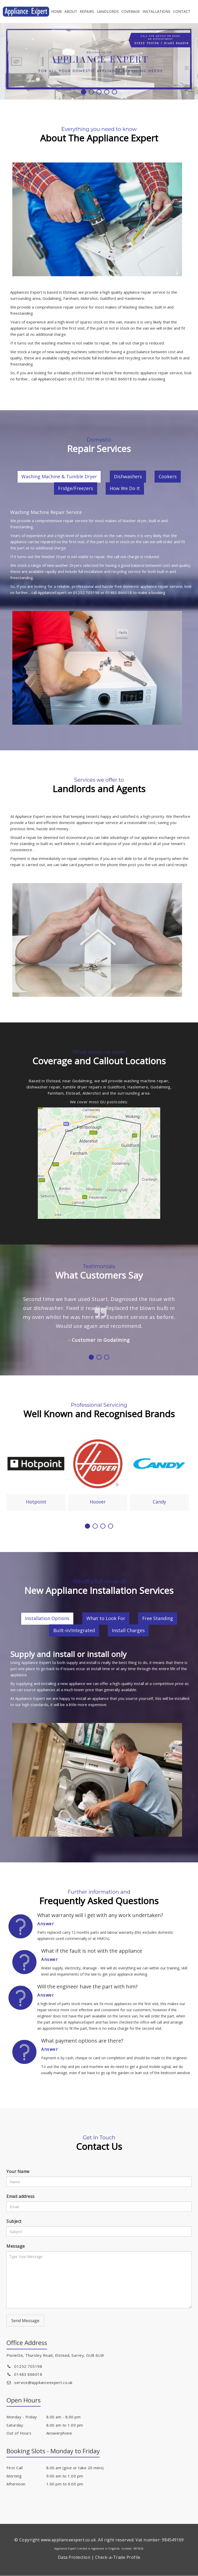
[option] (99, 61)
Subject (14, 2221)
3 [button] (99, 91)
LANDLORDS (108, 11)
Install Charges (128, 1630)
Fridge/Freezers (75, 488)
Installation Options (47, 1618)
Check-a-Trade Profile (117, 2557)
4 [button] (106, 91)
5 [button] (114, 91)
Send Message (25, 2321)
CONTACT (181, 11)
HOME (56, 11)
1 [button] (83, 91)
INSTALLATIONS (156, 11)
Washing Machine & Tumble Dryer (59, 476)
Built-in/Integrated (74, 1630)
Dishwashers (128, 476)
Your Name (18, 2172)
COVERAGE (130, 11)
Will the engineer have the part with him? (87, 1986)
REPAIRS (87, 11)
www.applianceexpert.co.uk (68, 2540)
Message (15, 2246)
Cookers (168, 476)
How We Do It (125, 488)
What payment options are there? (82, 2040)
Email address (20, 2196)
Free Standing (157, 1618)
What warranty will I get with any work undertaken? (100, 1915)
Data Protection (74, 2557)
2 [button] (91, 91)
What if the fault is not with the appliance (91, 1951)
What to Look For (105, 1618)
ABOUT (71, 11)
